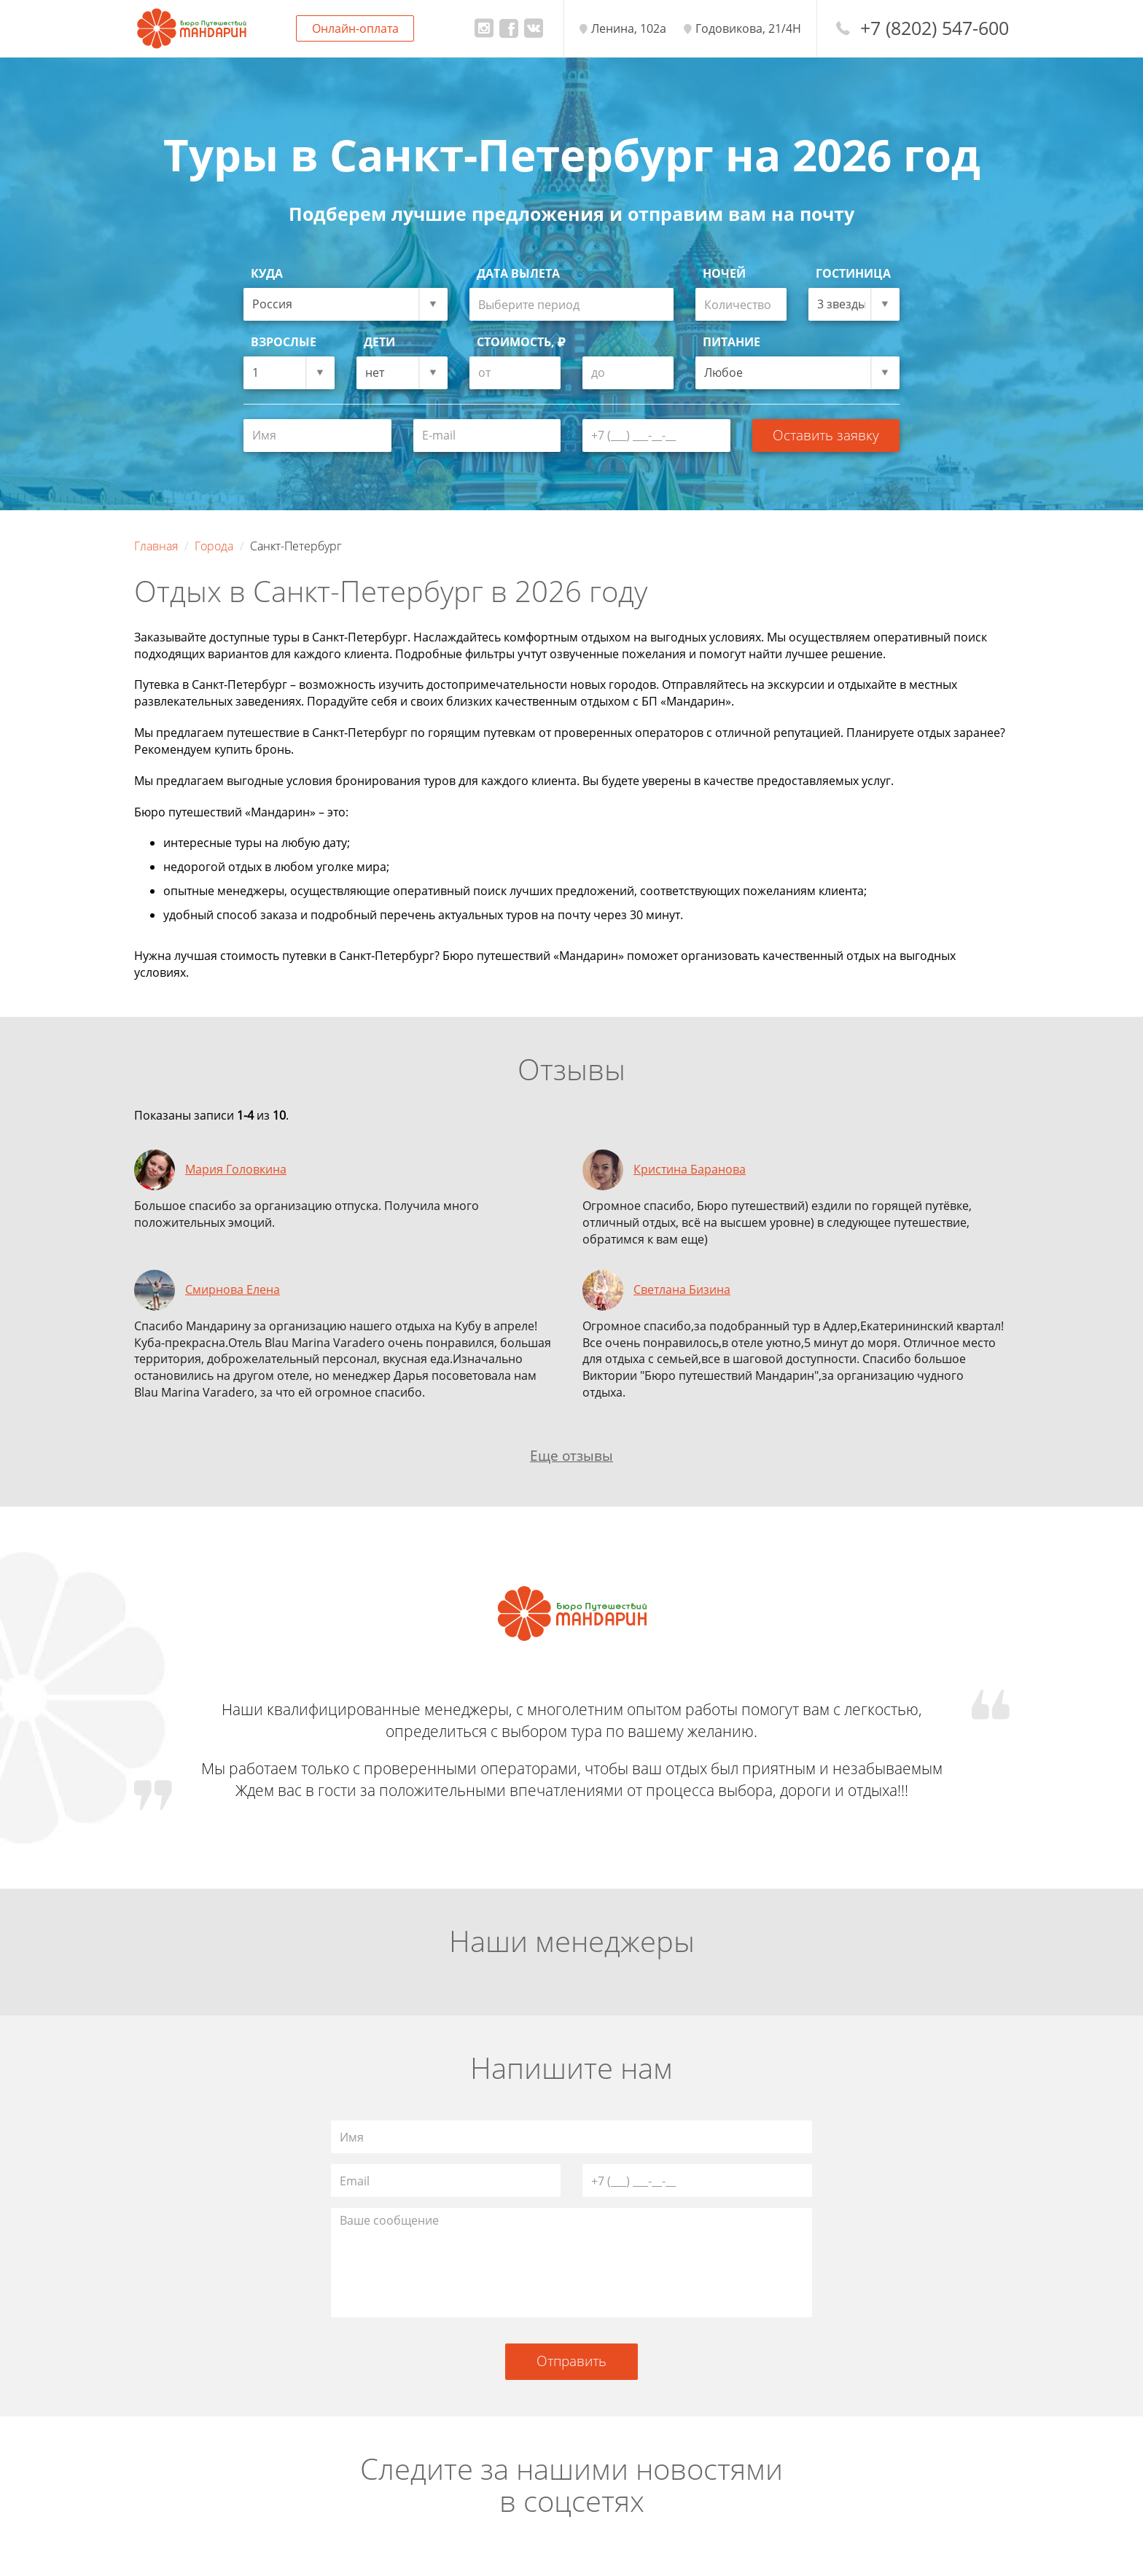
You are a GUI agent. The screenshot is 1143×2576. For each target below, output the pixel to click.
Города (214, 546)
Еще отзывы (571, 1455)
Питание (731, 342)
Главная (156, 546)
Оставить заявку (826, 435)
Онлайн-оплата (355, 28)
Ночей (724, 273)
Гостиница (853, 273)
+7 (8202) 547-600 (934, 28)
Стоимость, (521, 342)
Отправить (571, 2360)
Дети (379, 342)
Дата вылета (518, 273)
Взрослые (283, 342)
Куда (267, 273)
